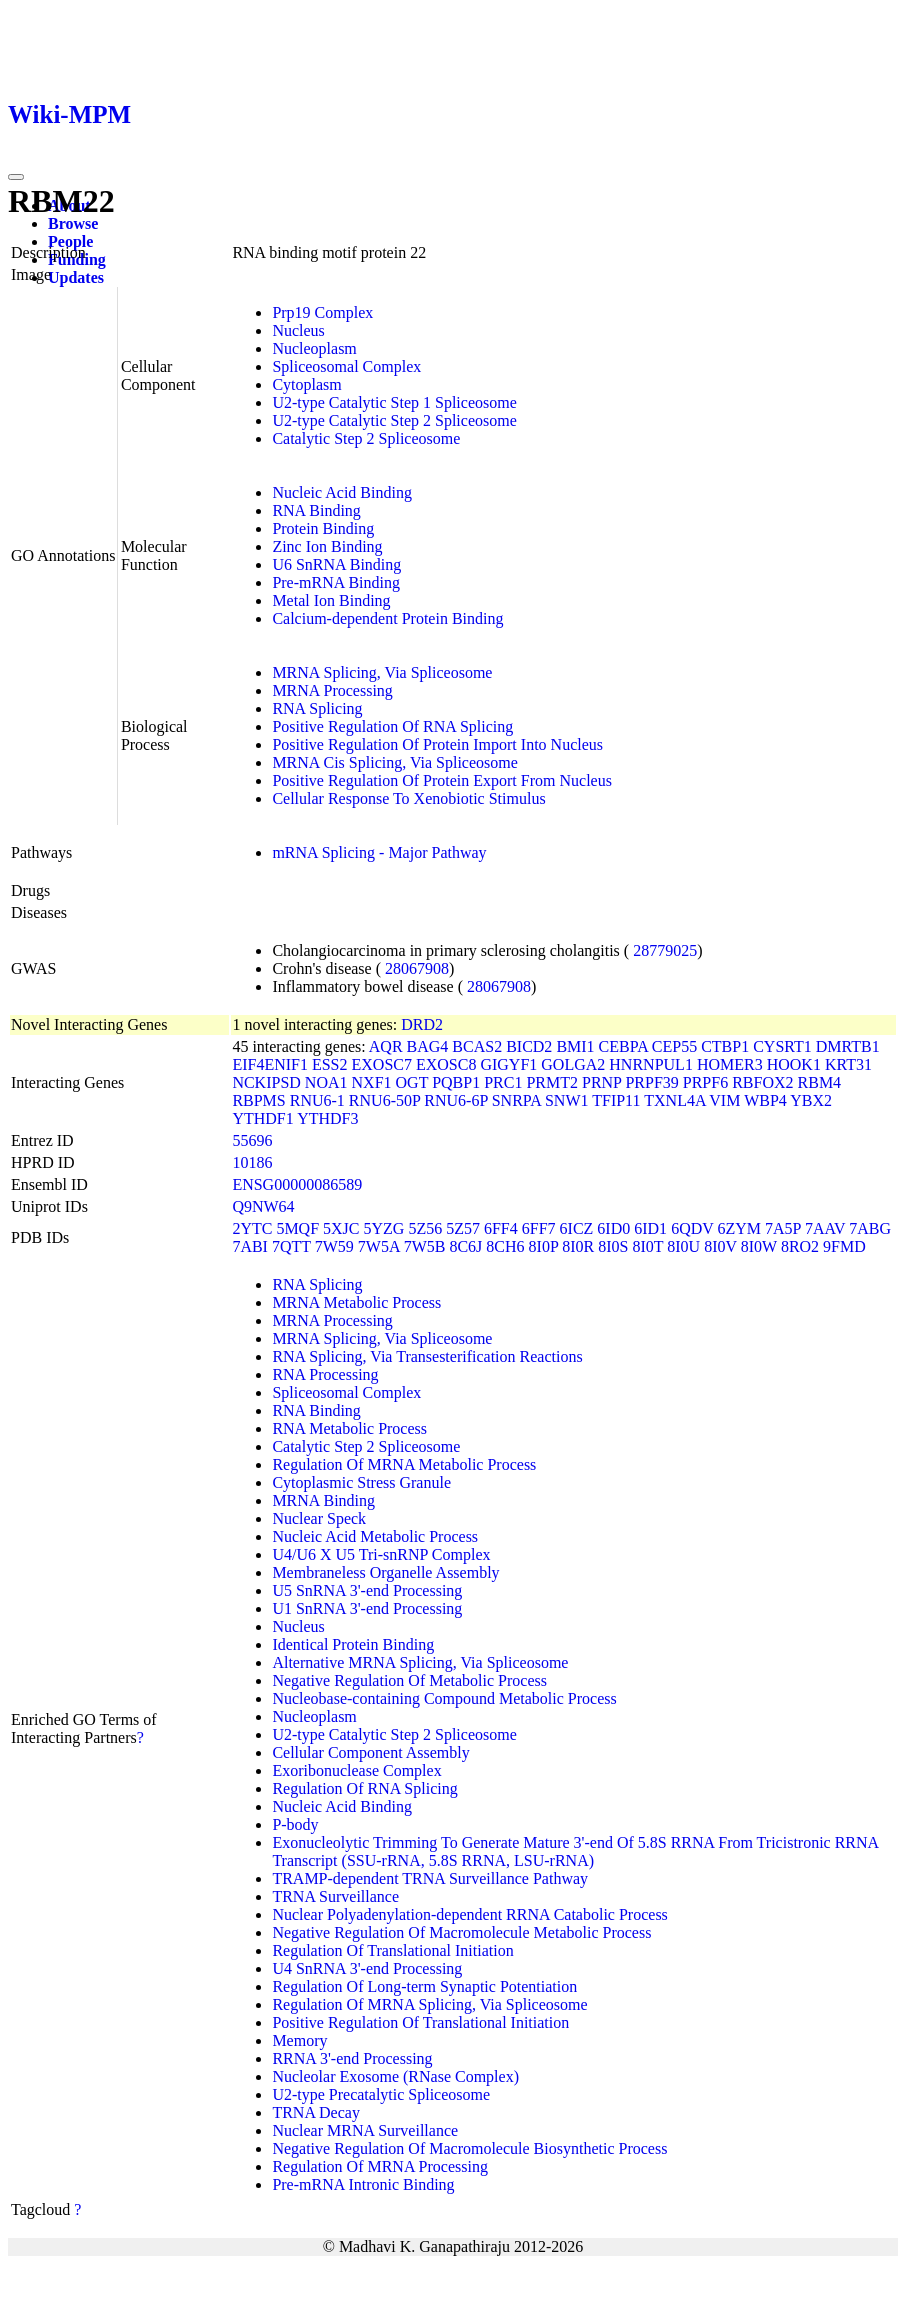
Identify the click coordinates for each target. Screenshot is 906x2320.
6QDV (692, 1228)
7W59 (334, 1246)
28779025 (665, 950)
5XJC (341, 1228)
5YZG (384, 1228)
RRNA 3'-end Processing (352, 2058)
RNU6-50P (384, 1100)
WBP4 (765, 1100)
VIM (724, 1100)
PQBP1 (456, 1082)
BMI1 (575, 1046)
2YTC (252, 1228)
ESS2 (330, 1064)
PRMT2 (552, 1082)
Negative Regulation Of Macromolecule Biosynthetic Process (469, 2148)
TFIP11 (616, 1100)
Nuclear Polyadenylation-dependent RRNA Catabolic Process (469, 1914)
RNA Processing (325, 1374)
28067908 (417, 968)
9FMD (844, 1246)
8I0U (683, 1246)
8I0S (613, 1246)
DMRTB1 (848, 1046)
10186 (252, 1162)
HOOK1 (794, 1064)
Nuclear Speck (319, 1518)
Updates (76, 277)
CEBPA (623, 1046)
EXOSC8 (446, 1064)
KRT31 (848, 1064)
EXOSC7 (382, 1064)
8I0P (544, 1246)
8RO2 (800, 1246)
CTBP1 (725, 1046)
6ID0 (613, 1228)
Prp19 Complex (322, 312)
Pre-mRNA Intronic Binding (363, 2184)
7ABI (250, 1246)
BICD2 (529, 1046)
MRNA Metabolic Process (356, 1302)
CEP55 (674, 1046)
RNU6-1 (317, 1100)
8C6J (465, 1246)
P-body (295, 1824)
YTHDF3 (327, 1118)
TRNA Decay (316, 2112)
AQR (386, 1046)
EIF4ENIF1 (270, 1064)
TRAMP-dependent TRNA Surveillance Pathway (430, 1878)
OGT (412, 1082)
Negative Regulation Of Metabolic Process (409, 1680)
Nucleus (298, 330)
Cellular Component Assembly (370, 1752)
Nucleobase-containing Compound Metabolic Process (444, 1698)
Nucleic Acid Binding (342, 492)
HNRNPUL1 (651, 1064)
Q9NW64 (263, 1206)
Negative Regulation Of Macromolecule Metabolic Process (461, 1932)
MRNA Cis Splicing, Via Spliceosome (394, 762)
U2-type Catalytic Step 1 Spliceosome (394, 402)
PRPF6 (705, 1082)
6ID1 (650, 1228)
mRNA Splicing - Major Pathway (379, 852)
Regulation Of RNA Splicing (364, 1788)
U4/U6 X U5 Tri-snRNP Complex (381, 1554)
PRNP (601, 1082)
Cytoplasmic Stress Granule (361, 1482)
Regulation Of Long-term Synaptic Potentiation (424, 1986)
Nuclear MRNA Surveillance (365, 2130)
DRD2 (422, 1024)
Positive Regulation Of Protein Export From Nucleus (442, 780)
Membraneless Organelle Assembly (385, 1572)
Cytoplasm (306, 384)
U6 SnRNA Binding (336, 564)
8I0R (578, 1246)
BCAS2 (477, 1046)
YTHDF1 (262, 1118)
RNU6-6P (455, 1100)
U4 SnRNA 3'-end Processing (367, 1968)
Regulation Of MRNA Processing (380, 2166)
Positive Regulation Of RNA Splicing (392, 726)
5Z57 (463, 1228)
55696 (252, 1140)
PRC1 (503, 1082)
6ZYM (740, 1228)
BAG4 (428, 1046)
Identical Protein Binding (353, 1644)
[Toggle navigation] (16, 177)
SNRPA (516, 1100)
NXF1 (372, 1082)
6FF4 (501, 1228)
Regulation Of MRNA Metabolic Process (404, 1464)
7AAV (825, 1228)
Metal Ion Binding (331, 600)
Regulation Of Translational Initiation (392, 1950)
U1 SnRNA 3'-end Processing (367, 1608)
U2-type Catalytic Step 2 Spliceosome (394, 420)
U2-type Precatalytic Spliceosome (381, 2094)
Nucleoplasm (314, 348)
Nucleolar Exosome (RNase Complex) (395, 2076)
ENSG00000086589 (297, 1184)
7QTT (291, 1246)
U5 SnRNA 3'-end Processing (367, 1590)
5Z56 (425, 1228)
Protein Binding (323, 528)
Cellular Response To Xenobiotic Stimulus (408, 798)
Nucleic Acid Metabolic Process (375, 1536)
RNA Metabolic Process (349, 1428)
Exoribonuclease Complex (356, 1770)
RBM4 (820, 1082)
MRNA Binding (323, 1500)
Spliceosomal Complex (346, 366)
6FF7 (539, 1228)
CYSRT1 (782, 1046)
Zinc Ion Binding (327, 546)
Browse (73, 223)
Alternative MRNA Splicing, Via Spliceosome (420, 1662)
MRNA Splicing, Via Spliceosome (382, 672)
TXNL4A (674, 1100)
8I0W (759, 1246)
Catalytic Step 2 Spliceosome (366, 438)
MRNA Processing (332, 690)
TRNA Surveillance (335, 1896)
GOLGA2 (573, 1064)
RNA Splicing (317, 708)
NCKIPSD (266, 1082)
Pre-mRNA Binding (336, 582)
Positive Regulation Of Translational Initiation (420, 2022)
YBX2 (811, 1100)
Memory (299, 2040)
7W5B (425, 1246)
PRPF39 (651, 1082)
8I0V (720, 1246)
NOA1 (326, 1082)
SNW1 (567, 1100)
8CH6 (505, 1246)
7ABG (870, 1228)
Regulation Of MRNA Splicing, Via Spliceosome (429, 2004)
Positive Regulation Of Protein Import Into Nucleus (437, 744)
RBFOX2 (762, 1082)
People (70, 241)
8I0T (647, 1246)
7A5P (783, 1228)
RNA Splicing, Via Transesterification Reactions (427, 1356)
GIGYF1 (508, 1064)
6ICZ (577, 1228)
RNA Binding (316, 510)
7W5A (379, 1246)
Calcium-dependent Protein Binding (387, 618)
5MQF (297, 1228)
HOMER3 (730, 1064)
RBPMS (258, 1100)
